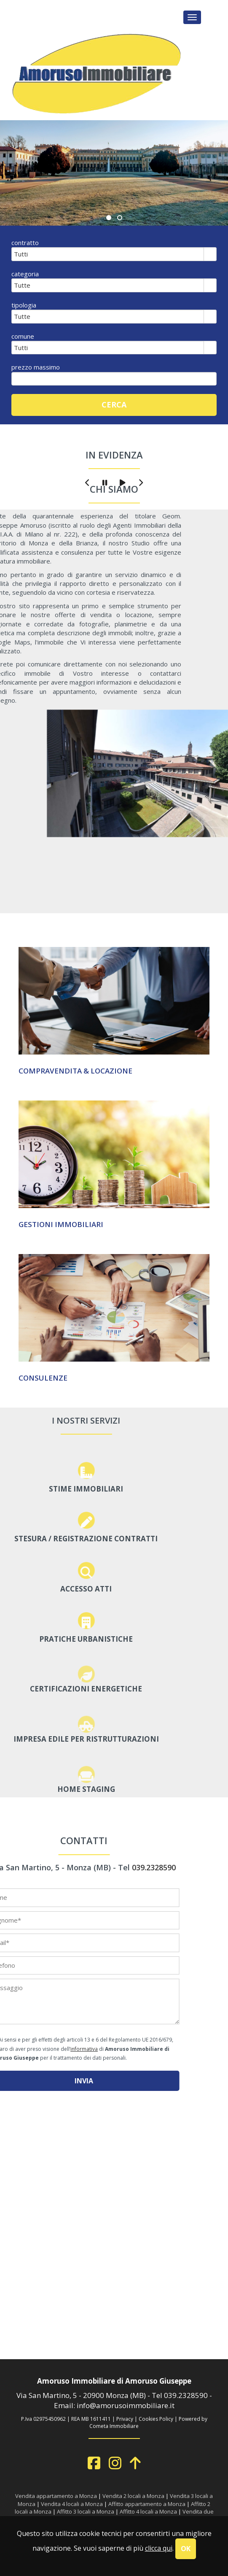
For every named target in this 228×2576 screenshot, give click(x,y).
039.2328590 (186, 2395)
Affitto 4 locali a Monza (148, 2511)
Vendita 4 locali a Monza (72, 2504)
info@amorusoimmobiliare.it (125, 2405)
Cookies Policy (156, 2418)
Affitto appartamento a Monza (146, 2504)
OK (185, 2548)
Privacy (124, 2418)
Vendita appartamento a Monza (56, 2496)
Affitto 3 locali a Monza (85, 2511)
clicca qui (158, 2548)
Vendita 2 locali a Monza (133, 2496)
